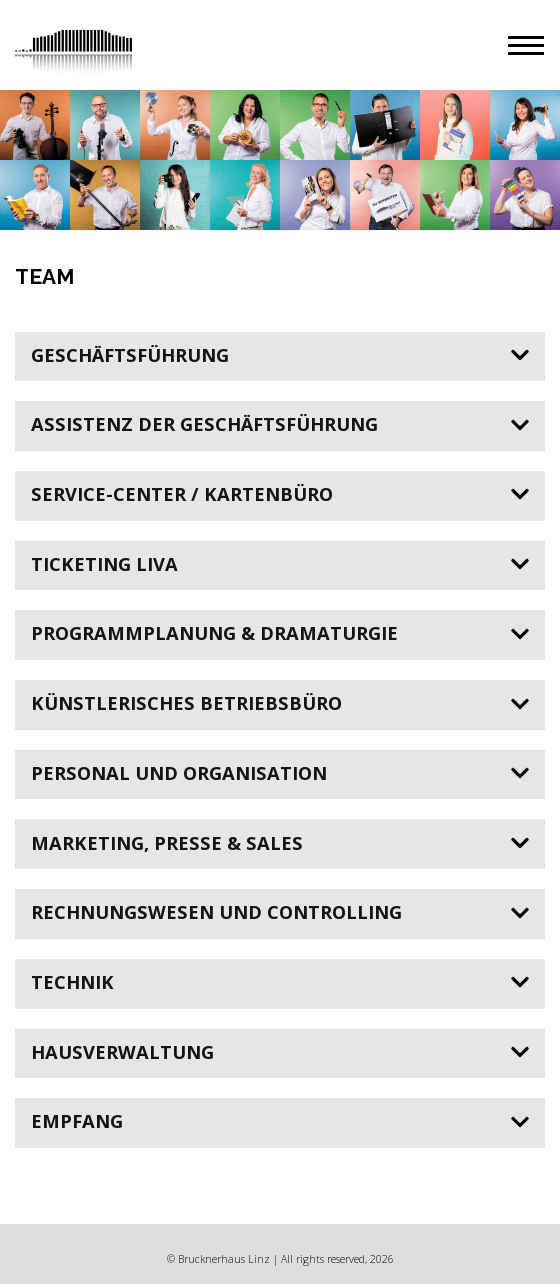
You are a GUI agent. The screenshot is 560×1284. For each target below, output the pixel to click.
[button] (526, 45)
